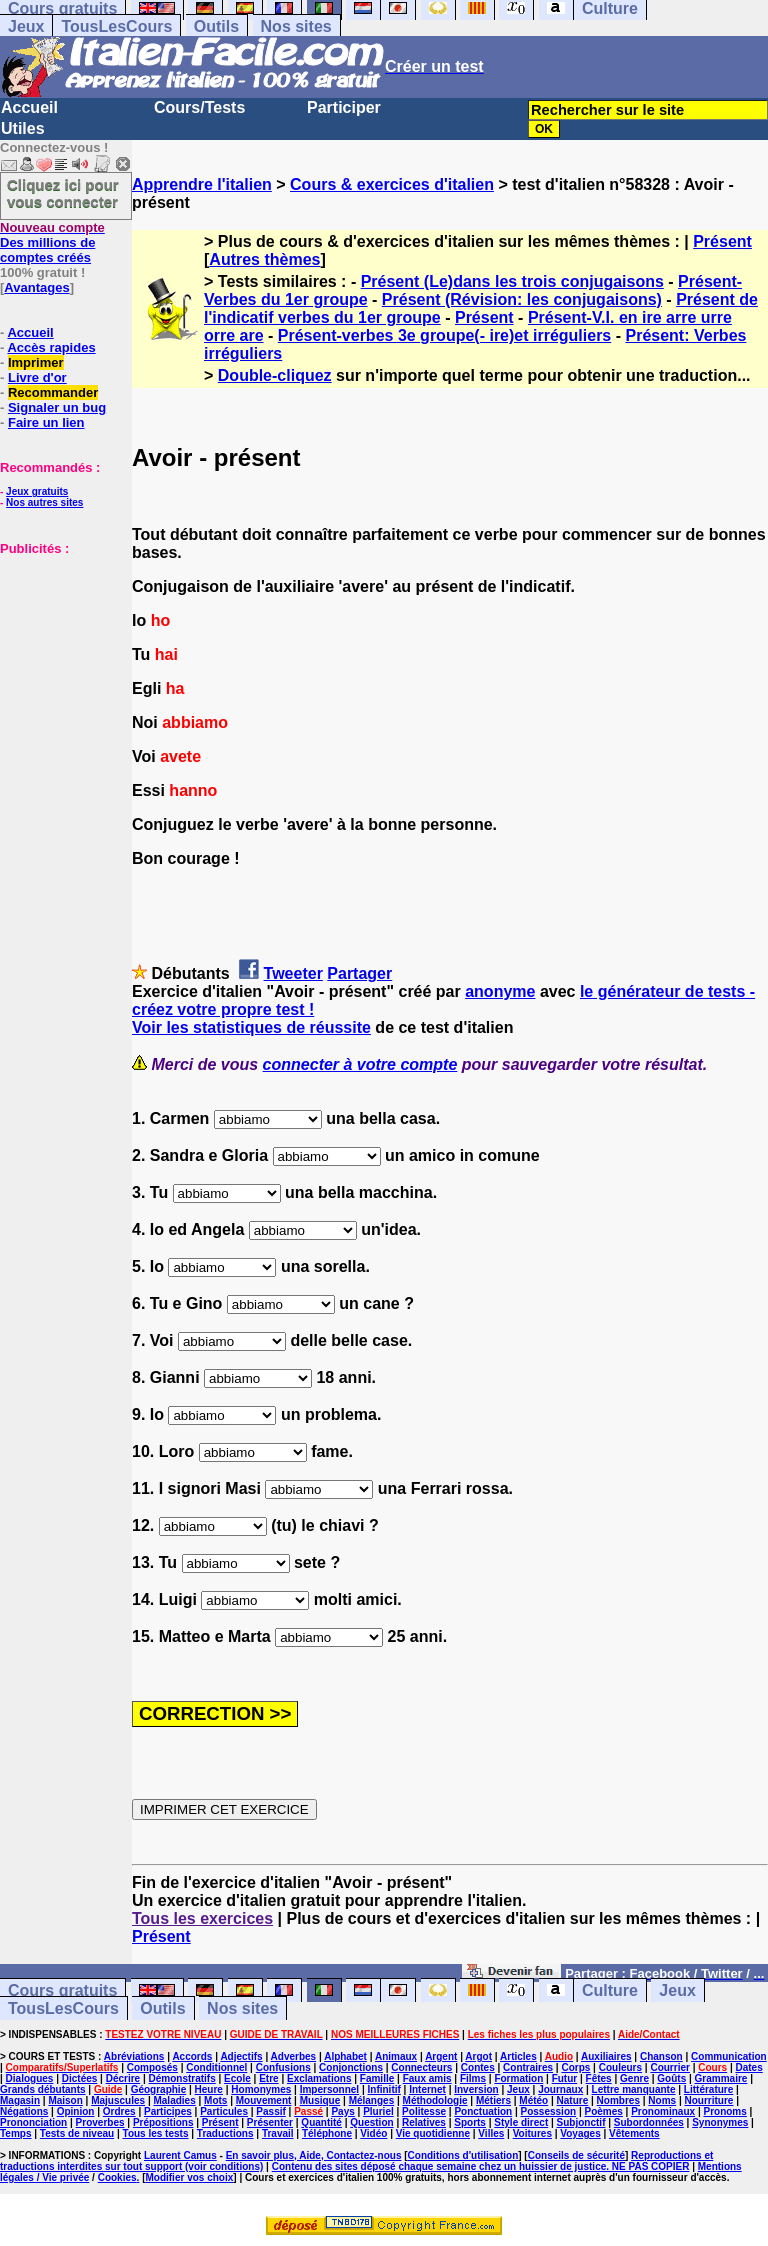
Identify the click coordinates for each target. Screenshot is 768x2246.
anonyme (500, 991)
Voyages (580, 2133)
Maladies (174, 2100)
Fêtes (599, 2078)
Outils (216, 26)
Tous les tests (156, 2133)
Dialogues (30, 2078)
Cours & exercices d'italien (392, 184)
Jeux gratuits (37, 491)
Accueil (29, 107)
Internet (427, 2089)
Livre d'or (37, 377)
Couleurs (620, 2067)
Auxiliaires (606, 2056)
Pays (342, 2111)
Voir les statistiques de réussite (251, 1027)
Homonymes (261, 2089)
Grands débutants (43, 2089)
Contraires (528, 2067)
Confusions (283, 2067)
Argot (478, 2056)
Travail (278, 2133)
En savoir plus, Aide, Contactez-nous (314, 2155)
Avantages (36, 287)
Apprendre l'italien (202, 184)
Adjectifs (241, 2056)
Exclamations (319, 2078)
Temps (16, 2133)
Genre (634, 2078)
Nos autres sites (44, 502)
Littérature (708, 2089)
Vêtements (634, 2133)
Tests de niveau (77, 2133)
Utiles (23, 128)
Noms (662, 2100)
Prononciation (33, 2122)
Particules (224, 2111)
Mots (215, 2100)
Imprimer (36, 362)
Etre (268, 2078)
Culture (610, 1990)
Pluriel (378, 2111)
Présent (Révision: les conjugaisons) (522, 299)
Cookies (117, 2177)
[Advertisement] (60, 656)
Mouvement (264, 2100)
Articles (518, 2056)
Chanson (661, 2056)
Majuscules (118, 2100)
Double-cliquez (275, 375)
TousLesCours (116, 26)
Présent (722, 241)
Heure (209, 2089)
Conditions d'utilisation (463, 2155)
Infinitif (384, 2089)
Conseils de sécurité (576, 2155)
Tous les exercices (202, 1918)
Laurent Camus (180, 2155)
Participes (168, 2111)
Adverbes (294, 2056)
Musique (320, 2100)
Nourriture (708, 2100)
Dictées (80, 2078)
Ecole (237, 2078)
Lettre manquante (634, 2089)
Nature (573, 2100)
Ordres (119, 2111)
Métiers (493, 2100)
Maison (65, 2100)
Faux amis (427, 2078)
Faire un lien (46, 422)
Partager (359, 973)
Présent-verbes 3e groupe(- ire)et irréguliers (444, 335)
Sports (470, 2122)
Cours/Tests (199, 107)
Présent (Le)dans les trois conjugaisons (512, 281)
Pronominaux (663, 2111)
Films (473, 2078)
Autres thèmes (264, 259)
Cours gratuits (62, 1990)
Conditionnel (216, 2067)
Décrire (123, 2078)
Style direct (521, 2122)
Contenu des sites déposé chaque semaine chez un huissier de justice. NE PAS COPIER (481, 2166)
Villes (491, 2133)
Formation (518, 2078)
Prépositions (163, 2122)
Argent (441, 2056)
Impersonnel (329, 2089)
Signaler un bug (57, 407)
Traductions (225, 2133)
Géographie (159, 2089)
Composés (152, 2067)
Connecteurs (421, 2067)
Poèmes (603, 2111)
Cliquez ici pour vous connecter (63, 193)
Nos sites (296, 26)
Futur (565, 2078)
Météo (533, 2100)
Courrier (669, 2067)
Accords (192, 2056)
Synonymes (720, 2122)
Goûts (671, 2078)
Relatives (424, 2122)
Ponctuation (483, 2111)
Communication (729, 2056)
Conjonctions (351, 2067)
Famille (377, 2078)
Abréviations (134, 2056)
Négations (24, 2111)
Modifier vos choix (189, 2177)
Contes (478, 2067)
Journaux (560, 2089)
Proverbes (100, 2122)
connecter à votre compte (360, 1064)
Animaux (396, 2056)
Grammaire (721, 2078)
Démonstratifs (182, 2078)
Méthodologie (435, 2100)
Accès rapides (51, 347)
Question (371, 2122)
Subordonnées (649, 2122)
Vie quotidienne (433, 2133)
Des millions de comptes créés (52, 242)
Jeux (26, 26)
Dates (748, 2067)
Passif (270, 2111)
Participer (344, 107)
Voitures (532, 2133)
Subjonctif (581, 2122)
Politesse (424, 2111)
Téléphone (327, 2133)
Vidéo (373, 2133)
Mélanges (372, 2100)
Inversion (476, 2089)
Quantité (321, 2122)
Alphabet (345, 2056)
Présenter (270, 2122)
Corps (575, 2067)
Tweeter (293, 973)
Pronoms (724, 2111)
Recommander (53, 392)
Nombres (618, 2100)
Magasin (20, 2100)
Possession (549, 2111)
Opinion (76, 2111)
